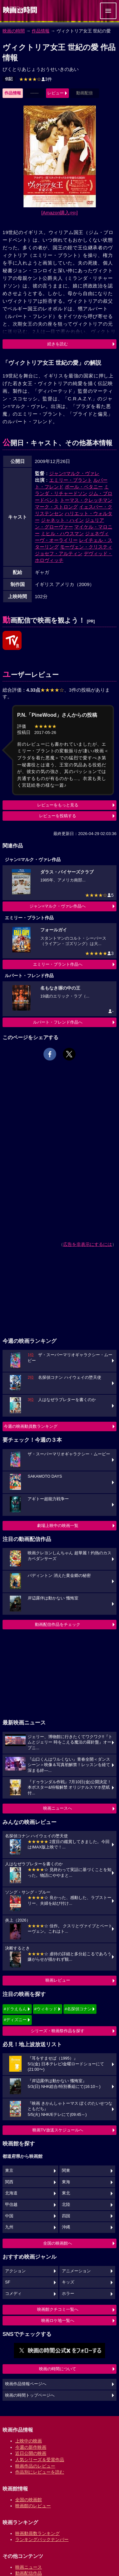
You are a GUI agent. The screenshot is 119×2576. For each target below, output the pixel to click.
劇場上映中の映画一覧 (57, 1525)
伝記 (9, 79)
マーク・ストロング (56, 506)
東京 (9, 2170)
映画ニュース (28, 2567)
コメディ (13, 2293)
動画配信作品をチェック (57, 1624)
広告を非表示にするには (87, 1244)
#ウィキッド (45, 2008)
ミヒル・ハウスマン (62, 533)
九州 (9, 2227)
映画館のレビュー (33, 2505)
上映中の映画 (28, 2440)
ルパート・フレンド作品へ (58, 1022)
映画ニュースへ (57, 1808)
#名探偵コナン (78, 2008)
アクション (15, 2271)
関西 (9, 2182)
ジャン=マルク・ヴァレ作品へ (58, 906)
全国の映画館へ (57, 2243)
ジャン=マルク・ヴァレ (74, 473)
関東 (66, 2170)
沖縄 (66, 2227)
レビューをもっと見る (57, 805)
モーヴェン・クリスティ (86, 546)
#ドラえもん (15, 2008)
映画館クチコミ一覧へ (57, 2309)
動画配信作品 (28, 2573)
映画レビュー (57, 1980)
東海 (66, 2182)
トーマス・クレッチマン (86, 500)
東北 (66, 2193)
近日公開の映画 (30, 2453)
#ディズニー (15, 2019)
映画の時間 (14, 30)
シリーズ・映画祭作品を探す (57, 2030)
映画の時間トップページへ (30, 2395)
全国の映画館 (28, 2499)
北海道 (11, 2193)
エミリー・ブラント (70, 480)
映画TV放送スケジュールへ (57, 2130)
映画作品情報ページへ (25, 2384)
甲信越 (11, 2204)
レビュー (55, 93)
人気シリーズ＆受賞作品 (39, 2459)
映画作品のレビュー (35, 2466)
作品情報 (41, 30)
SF (7, 2282)
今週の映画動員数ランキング (30, 1426)
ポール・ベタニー (84, 486)
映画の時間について (57, 2368)
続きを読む (57, 344)
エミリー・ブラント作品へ (58, 964)
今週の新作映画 (30, 2447)
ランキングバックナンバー (42, 2539)
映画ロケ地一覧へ (57, 2320)
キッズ (68, 2282)
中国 (9, 2216)
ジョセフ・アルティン (59, 553)
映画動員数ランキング (37, 2533)
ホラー (68, 2293)
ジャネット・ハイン (62, 520)
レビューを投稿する (57, 815)
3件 (35, 79)
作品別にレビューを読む (39, 2472)
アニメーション (76, 2271)
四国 (66, 2216)
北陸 (66, 2204)
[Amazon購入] (59, 212)
